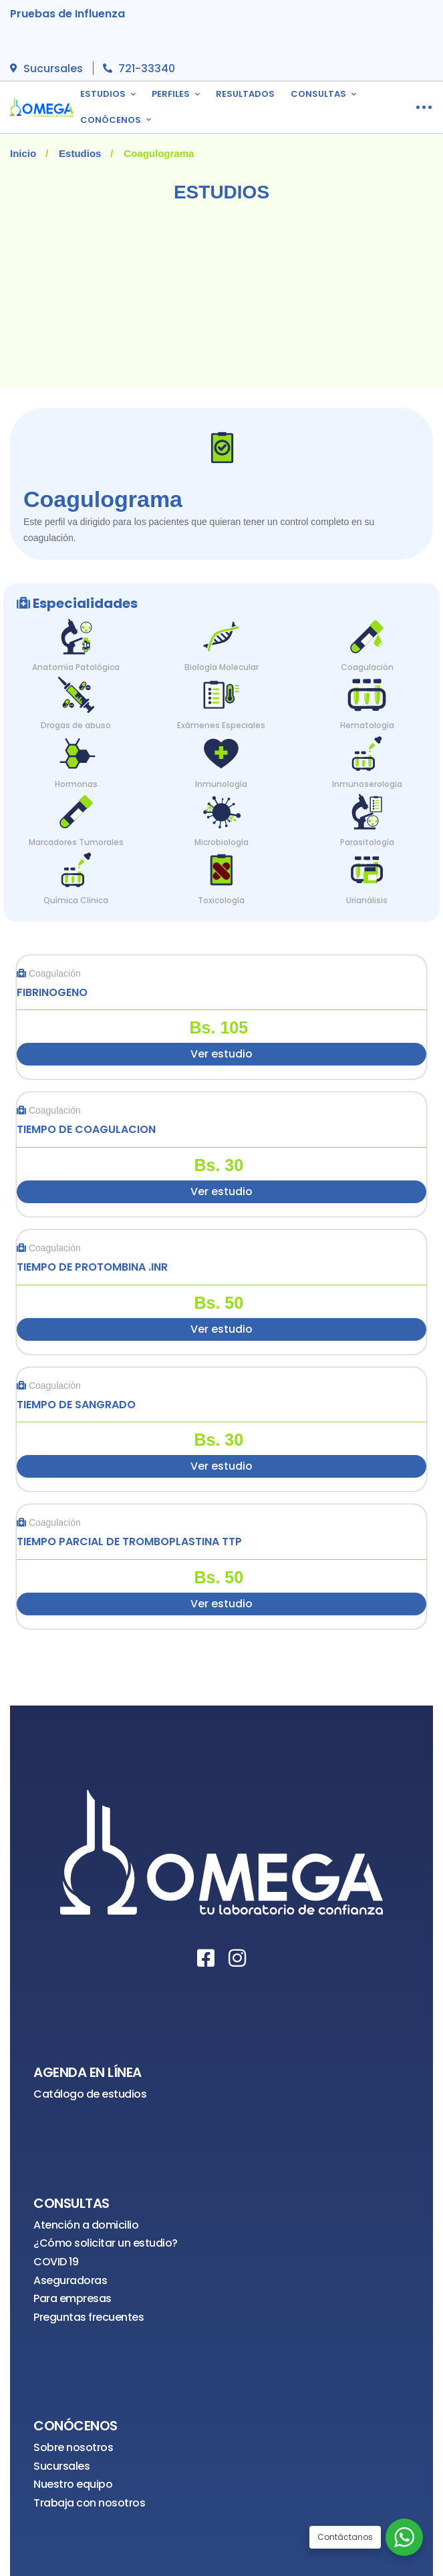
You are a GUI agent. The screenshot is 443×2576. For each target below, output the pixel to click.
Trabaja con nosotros (89, 2503)
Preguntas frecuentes (88, 2317)
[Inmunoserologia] (367, 751)
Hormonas (76, 784)
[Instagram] (237, 1958)
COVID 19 (55, 2261)
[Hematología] (367, 692)
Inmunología (221, 784)
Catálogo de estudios (89, 2094)
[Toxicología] (221, 867)
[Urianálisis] (367, 867)
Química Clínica (75, 900)
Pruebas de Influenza (67, 13)
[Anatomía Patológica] (76, 634)
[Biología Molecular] (221, 634)
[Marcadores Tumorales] (76, 809)
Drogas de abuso (76, 725)
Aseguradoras (70, 2280)
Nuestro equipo (72, 2484)
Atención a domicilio (85, 2225)
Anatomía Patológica (76, 667)
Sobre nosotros (73, 2447)
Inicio (23, 153)
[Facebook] (206, 1958)
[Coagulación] (367, 634)
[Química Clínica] (76, 867)
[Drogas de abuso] (76, 692)
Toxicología (221, 900)
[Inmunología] (221, 751)
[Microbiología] (221, 809)
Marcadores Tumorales (76, 842)
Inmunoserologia (367, 784)
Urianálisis (367, 900)
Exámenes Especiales (221, 725)
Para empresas (72, 2298)
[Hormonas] (76, 751)
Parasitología (367, 842)
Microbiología (221, 842)
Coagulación (367, 667)
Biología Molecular (221, 667)
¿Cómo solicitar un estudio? (105, 2243)
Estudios (80, 153)
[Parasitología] (367, 809)
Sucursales (61, 2466)
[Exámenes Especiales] (221, 692)
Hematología (367, 725)
